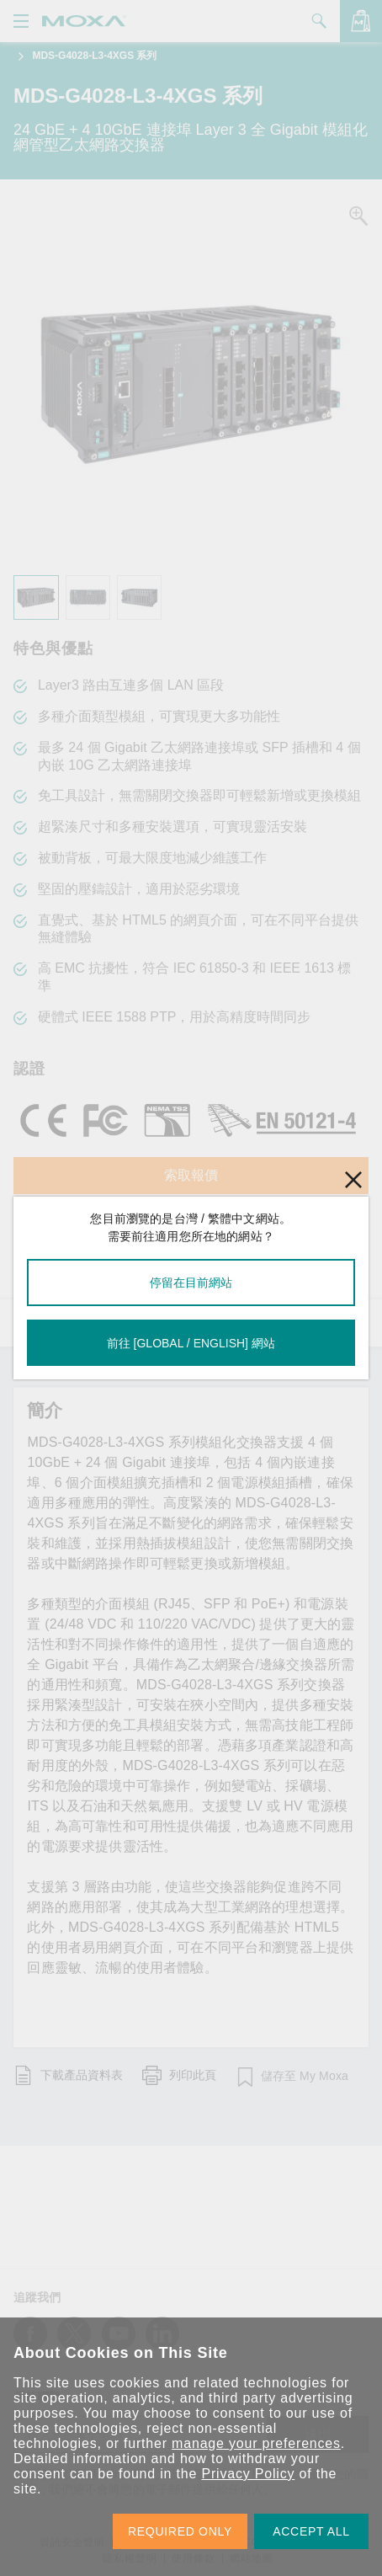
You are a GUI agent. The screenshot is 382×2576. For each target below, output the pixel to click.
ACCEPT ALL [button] (311, 2531)
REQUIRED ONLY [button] (180, 2531)
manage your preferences (256, 2443)
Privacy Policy (247, 2474)
